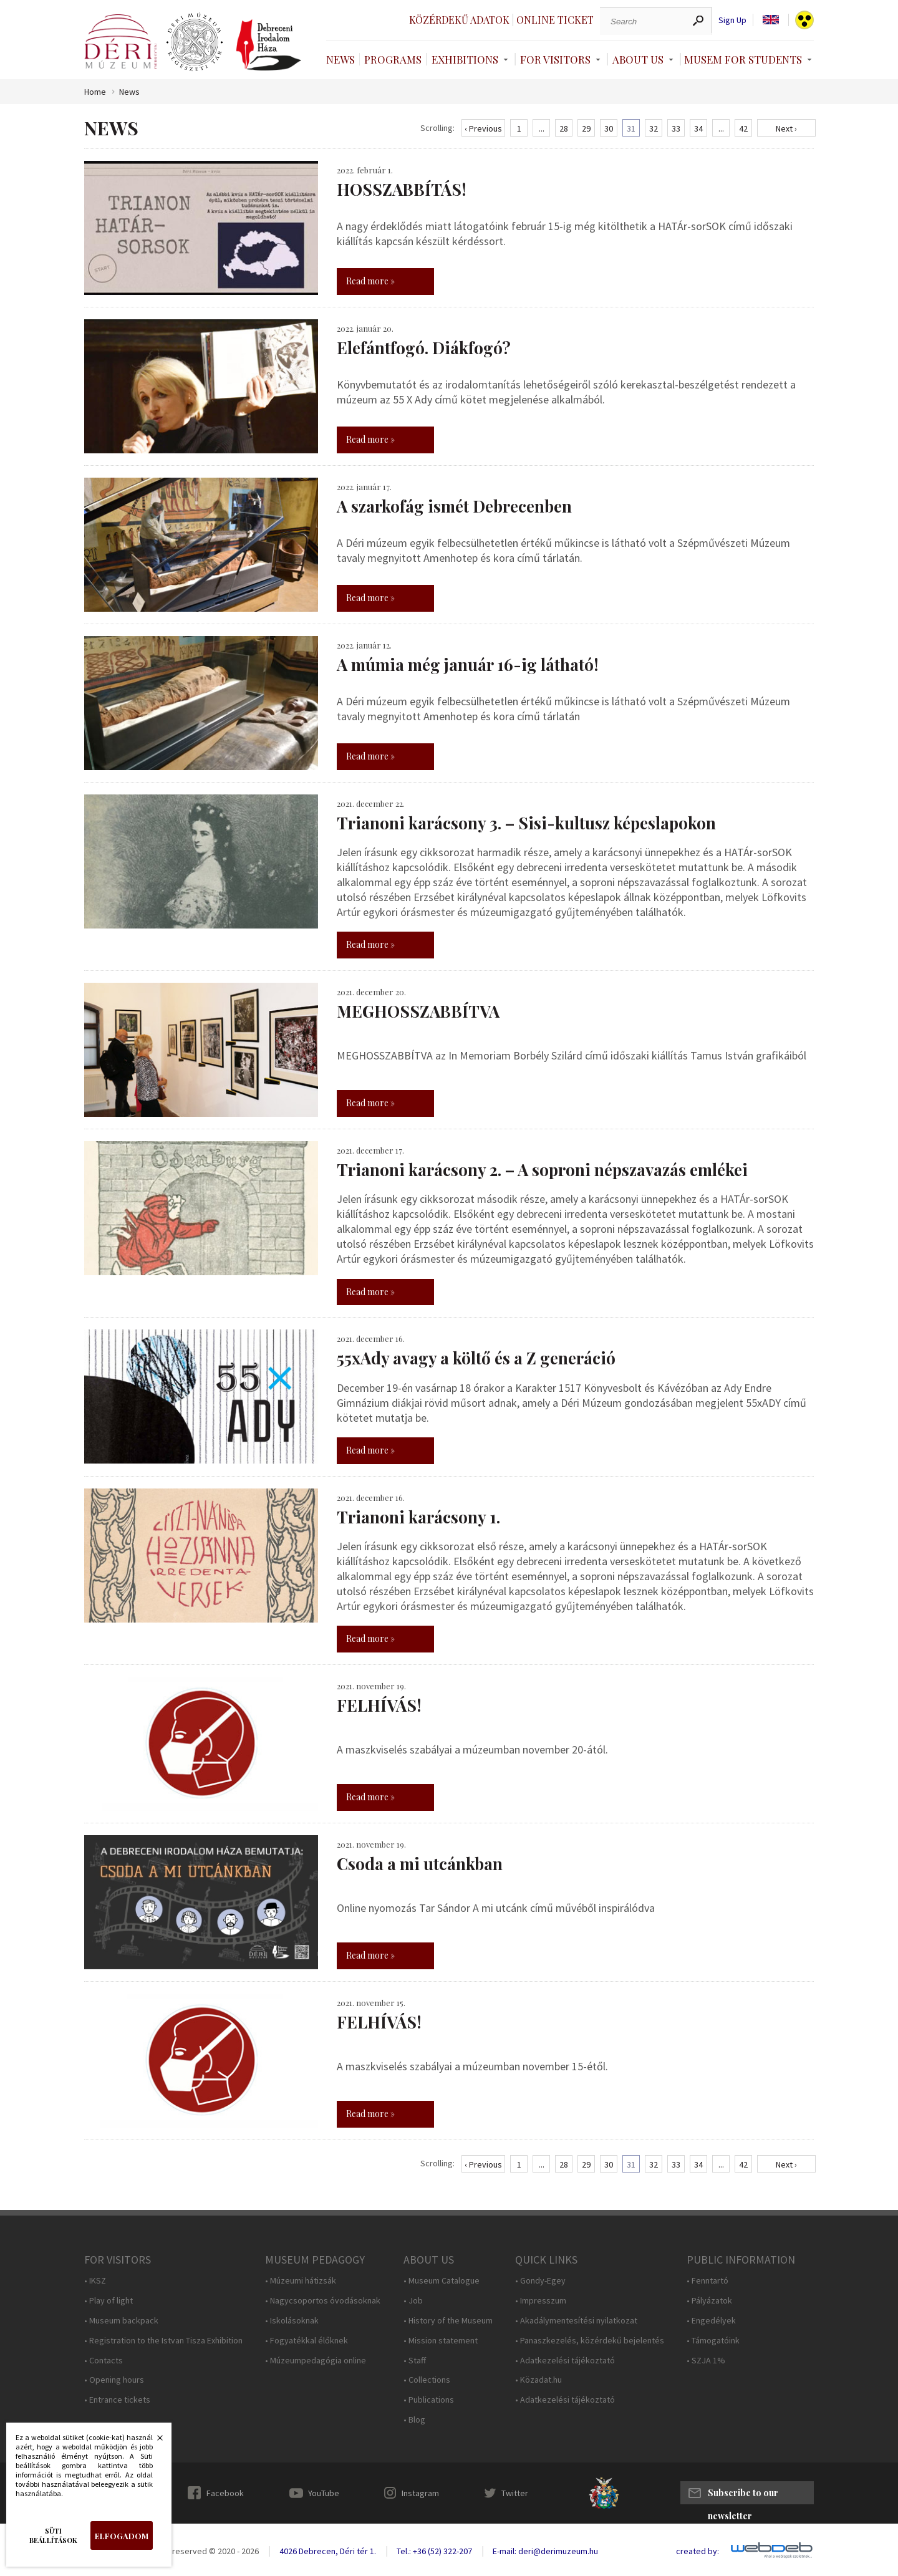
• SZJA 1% (706, 2360)
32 (653, 128)
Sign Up (732, 20)
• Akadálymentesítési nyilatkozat (576, 2320)
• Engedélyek (711, 2320)
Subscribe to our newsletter (743, 2495)
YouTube (323, 2493)
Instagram (420, 2493)
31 (631, 128)
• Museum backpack (121, 2320)
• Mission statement (440, 2340)
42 (743, 128)
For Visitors (555, 59)
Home (95, 92)
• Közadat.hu (538, 2380)
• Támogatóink (713, 2340)
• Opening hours (114, 2380)
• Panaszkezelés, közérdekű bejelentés (589, 2340)
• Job (413, 2300)
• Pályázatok (709, 2300)
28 (563, 128)
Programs (393, 59)
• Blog (414, 2419)
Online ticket (555, 20)
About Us (638, 59)
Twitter (514, 2493)
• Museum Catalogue (441, 2280)
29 (586, 128)
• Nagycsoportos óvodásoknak (322, 2300)
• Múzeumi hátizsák (300, 2280)
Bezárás (153, 2441)
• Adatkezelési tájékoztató (565, 2360)
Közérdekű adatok (459, 20)
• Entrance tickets (117, 2400)
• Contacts (103, 2360)
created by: (697, 2551)
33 (676, 128)
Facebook (225, 2493)
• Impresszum (540, 2300)
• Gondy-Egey (540, 2280)
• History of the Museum (448, 2320)
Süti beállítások (53, 2535)
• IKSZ (95, 2280)
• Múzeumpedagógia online (315, 2360)
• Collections (426, 2380)
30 (608, 128)
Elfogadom (121, 2535)
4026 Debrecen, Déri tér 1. (327, 2551)
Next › (786, 128)
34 (698, 128)
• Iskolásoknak (292, 2320)
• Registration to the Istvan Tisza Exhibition (163, 2340)
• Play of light (108, 2300)
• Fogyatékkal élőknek (306, 2340)
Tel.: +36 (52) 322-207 (434, 2551)
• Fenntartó (707, 2280)
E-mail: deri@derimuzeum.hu (545, 2551)
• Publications (428, 2400)
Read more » (370, 281)
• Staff (414, 2360)
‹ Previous (483, 128)
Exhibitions (465, 59)
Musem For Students (743, 59)
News (340, 59)
